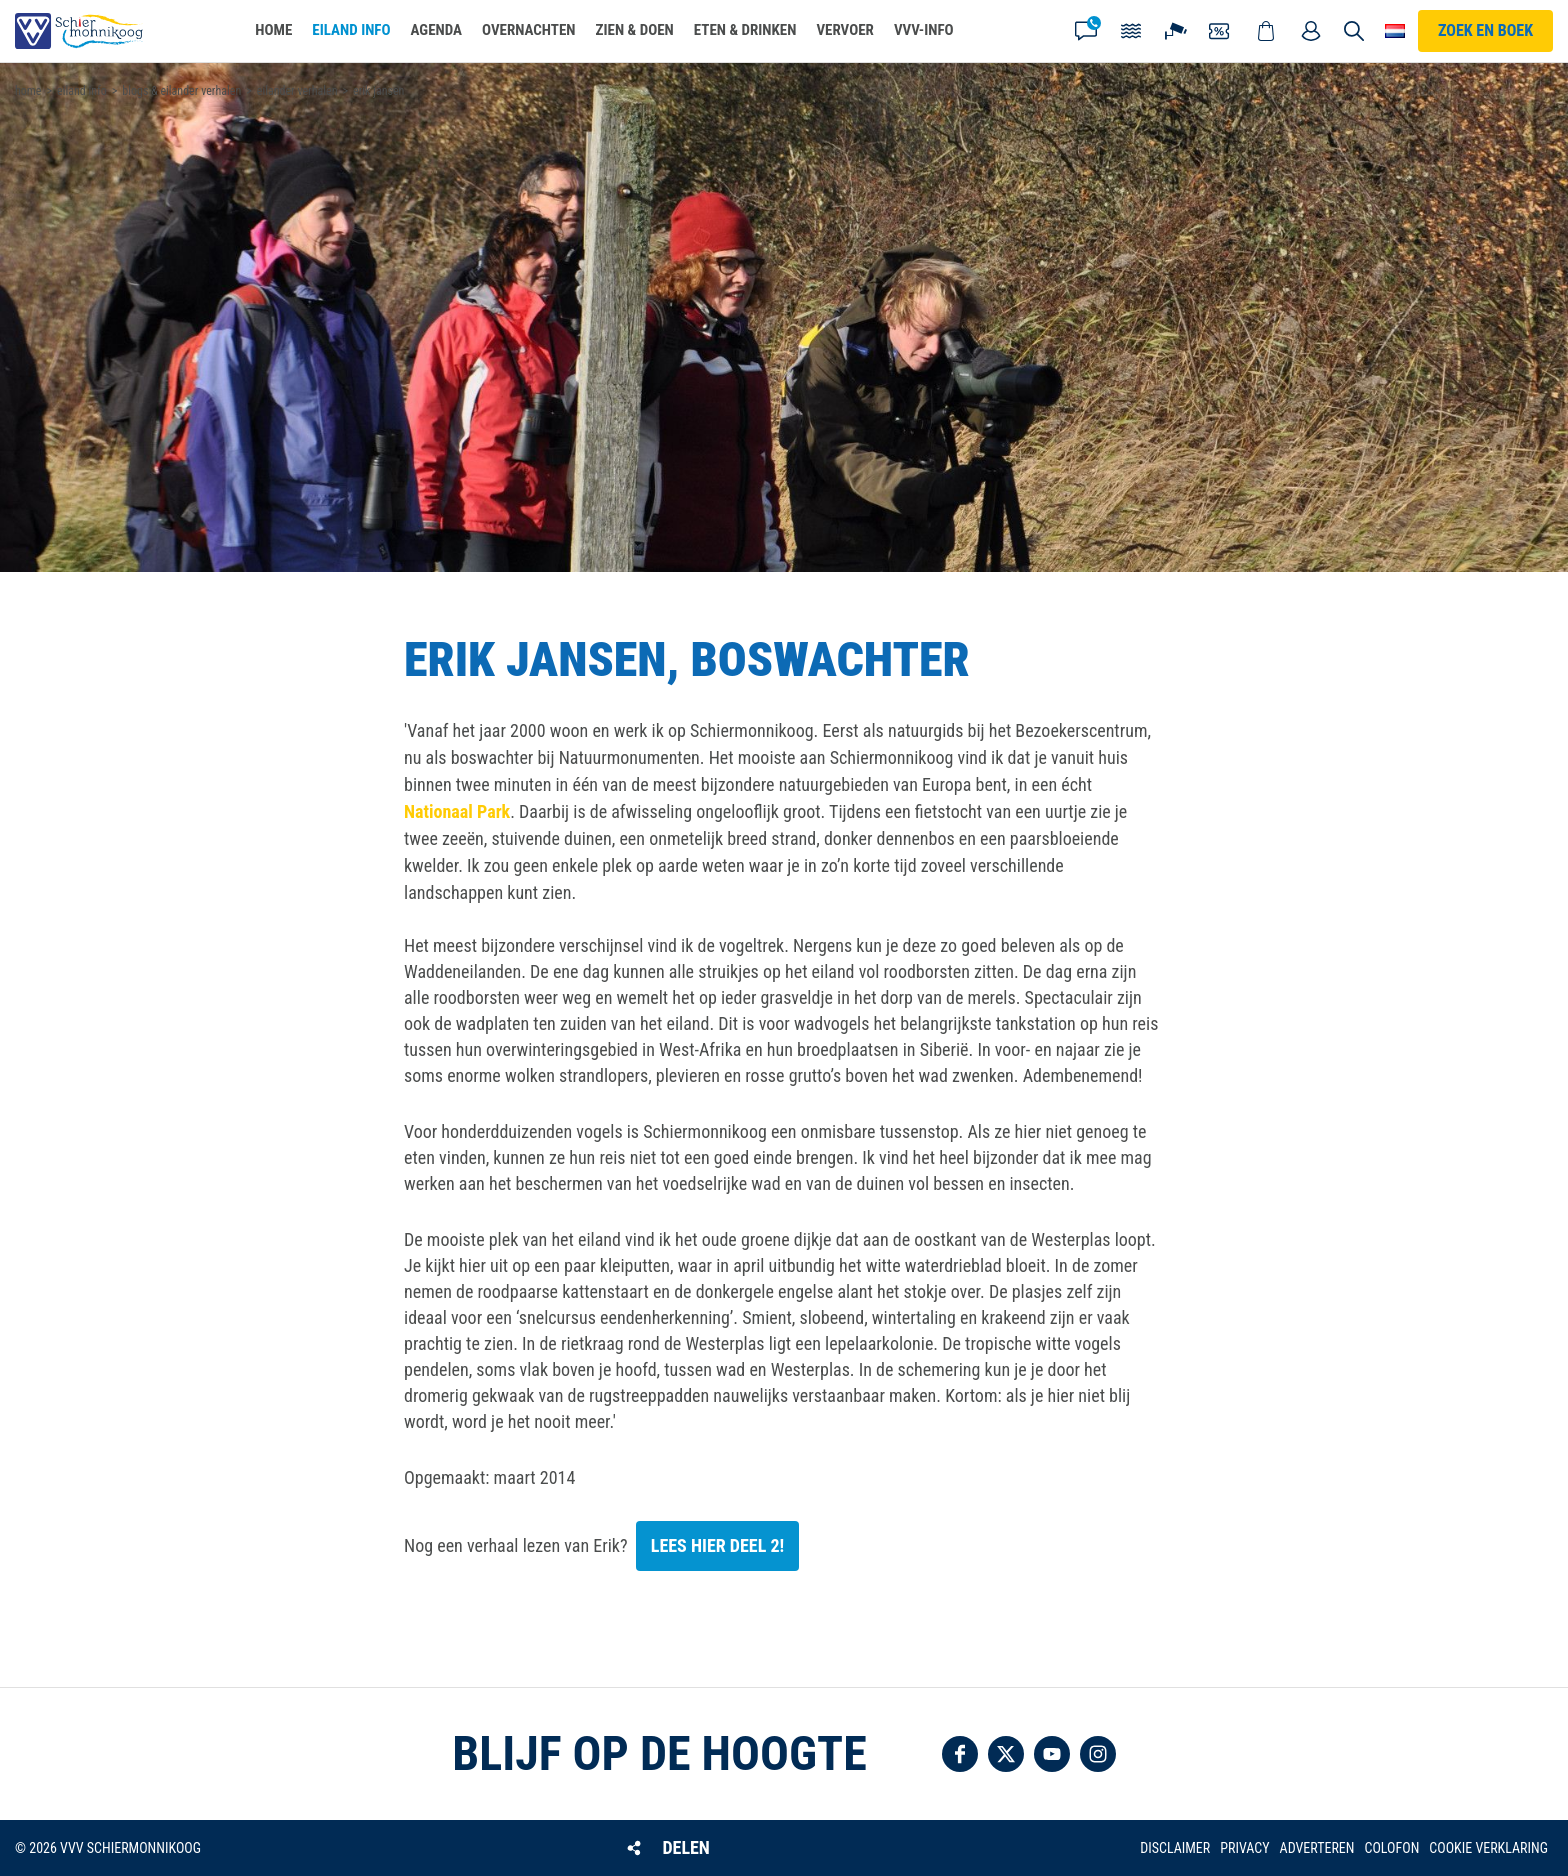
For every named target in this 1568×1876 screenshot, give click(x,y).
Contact (1086, 31)
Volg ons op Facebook (960, 1754)
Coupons (1221, 31)
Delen (685, 1847)
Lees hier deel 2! (717, 1545)
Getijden (1131, 31)
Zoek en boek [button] (1485, 30)
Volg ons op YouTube (1052, 1754)
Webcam (1176, 31)
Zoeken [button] (1354, 31)
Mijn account (1311, 31)
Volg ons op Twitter (1006, 1754)
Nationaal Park (457, 811)
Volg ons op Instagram (1098, 1754)
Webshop (1266, 31)
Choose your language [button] (1395, 31)
